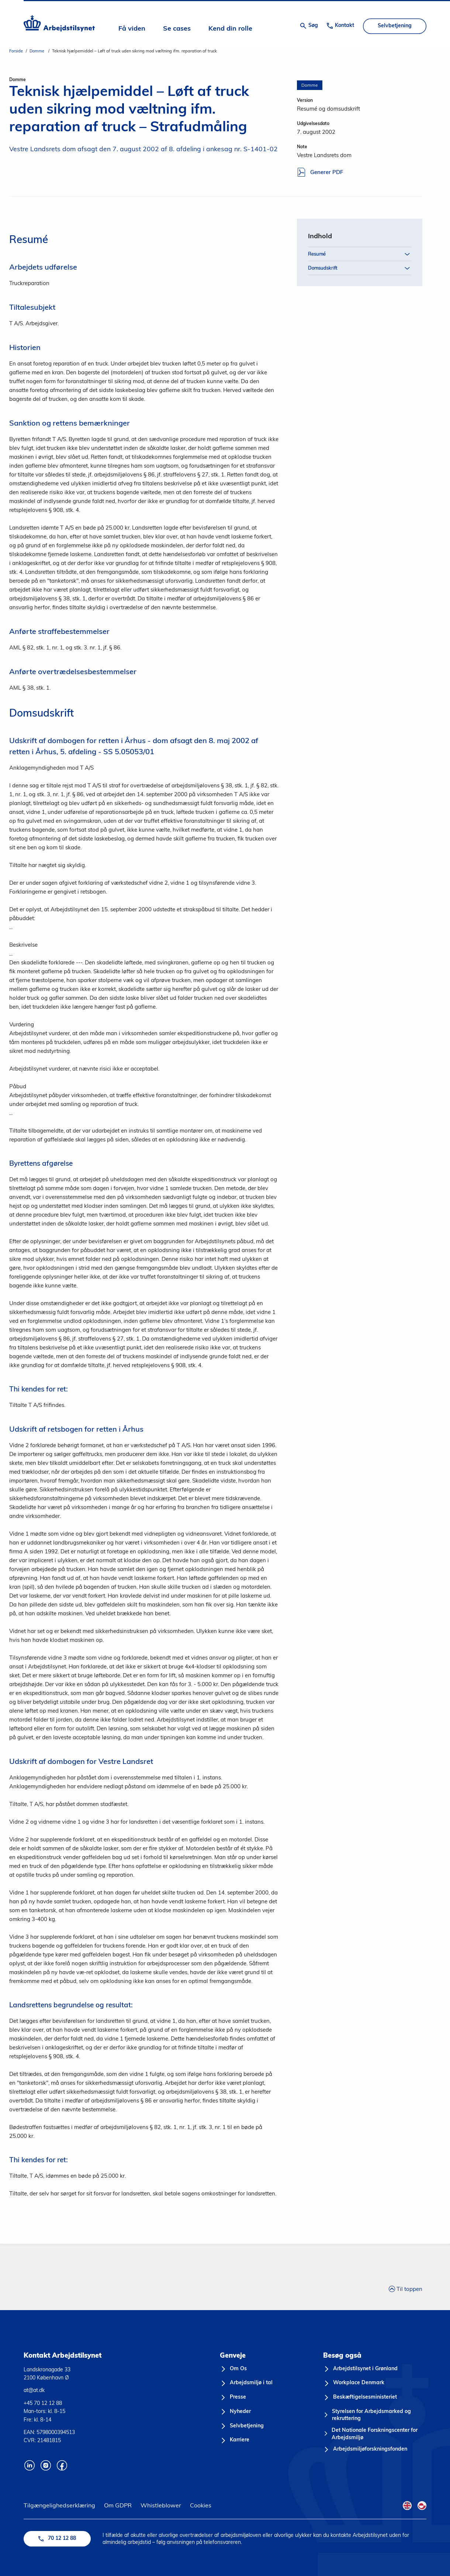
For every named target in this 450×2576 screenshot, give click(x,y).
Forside (16, 50)
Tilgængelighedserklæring (59, 2505)
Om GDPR (118, 2505)
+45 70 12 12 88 (43, 2403)
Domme (37, 50)
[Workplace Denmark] (353, 2383)
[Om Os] (233, 2369)
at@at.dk (34, 2390)
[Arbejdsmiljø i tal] (246, 2383)
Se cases (177, 28)
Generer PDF (320, 172)
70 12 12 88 (57, 2538)
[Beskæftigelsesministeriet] (360, 2397)
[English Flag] (407, 2505)
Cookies (200, 2505)
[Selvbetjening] (242, 2426)
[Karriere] (234, 2440)
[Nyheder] (235, 2412)
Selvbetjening (395, 26)
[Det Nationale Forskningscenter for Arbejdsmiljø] (374, 2434)
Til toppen (405, 2288)
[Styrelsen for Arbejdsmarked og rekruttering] (374, 2415)
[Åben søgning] (309, 26)
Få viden (131, 28)
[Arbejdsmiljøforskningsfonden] (365, 2449)
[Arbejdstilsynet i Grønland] (360, 2369)
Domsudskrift (359, 266)
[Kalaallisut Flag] (422, 2505)
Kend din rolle (230, 28)
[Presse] (233, 2397)
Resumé (359, 252)
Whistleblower (161, 2505)
